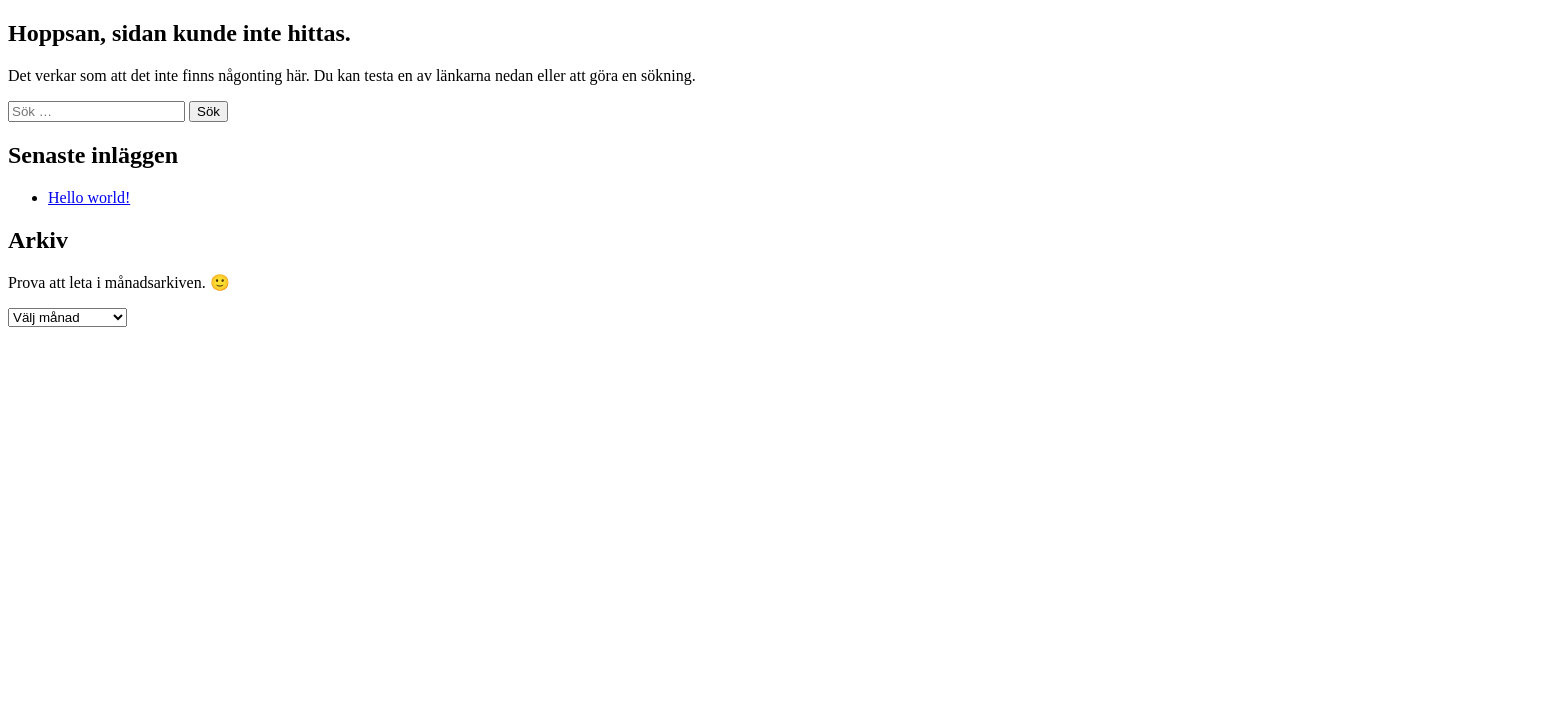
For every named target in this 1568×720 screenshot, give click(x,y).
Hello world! (89, 197)
